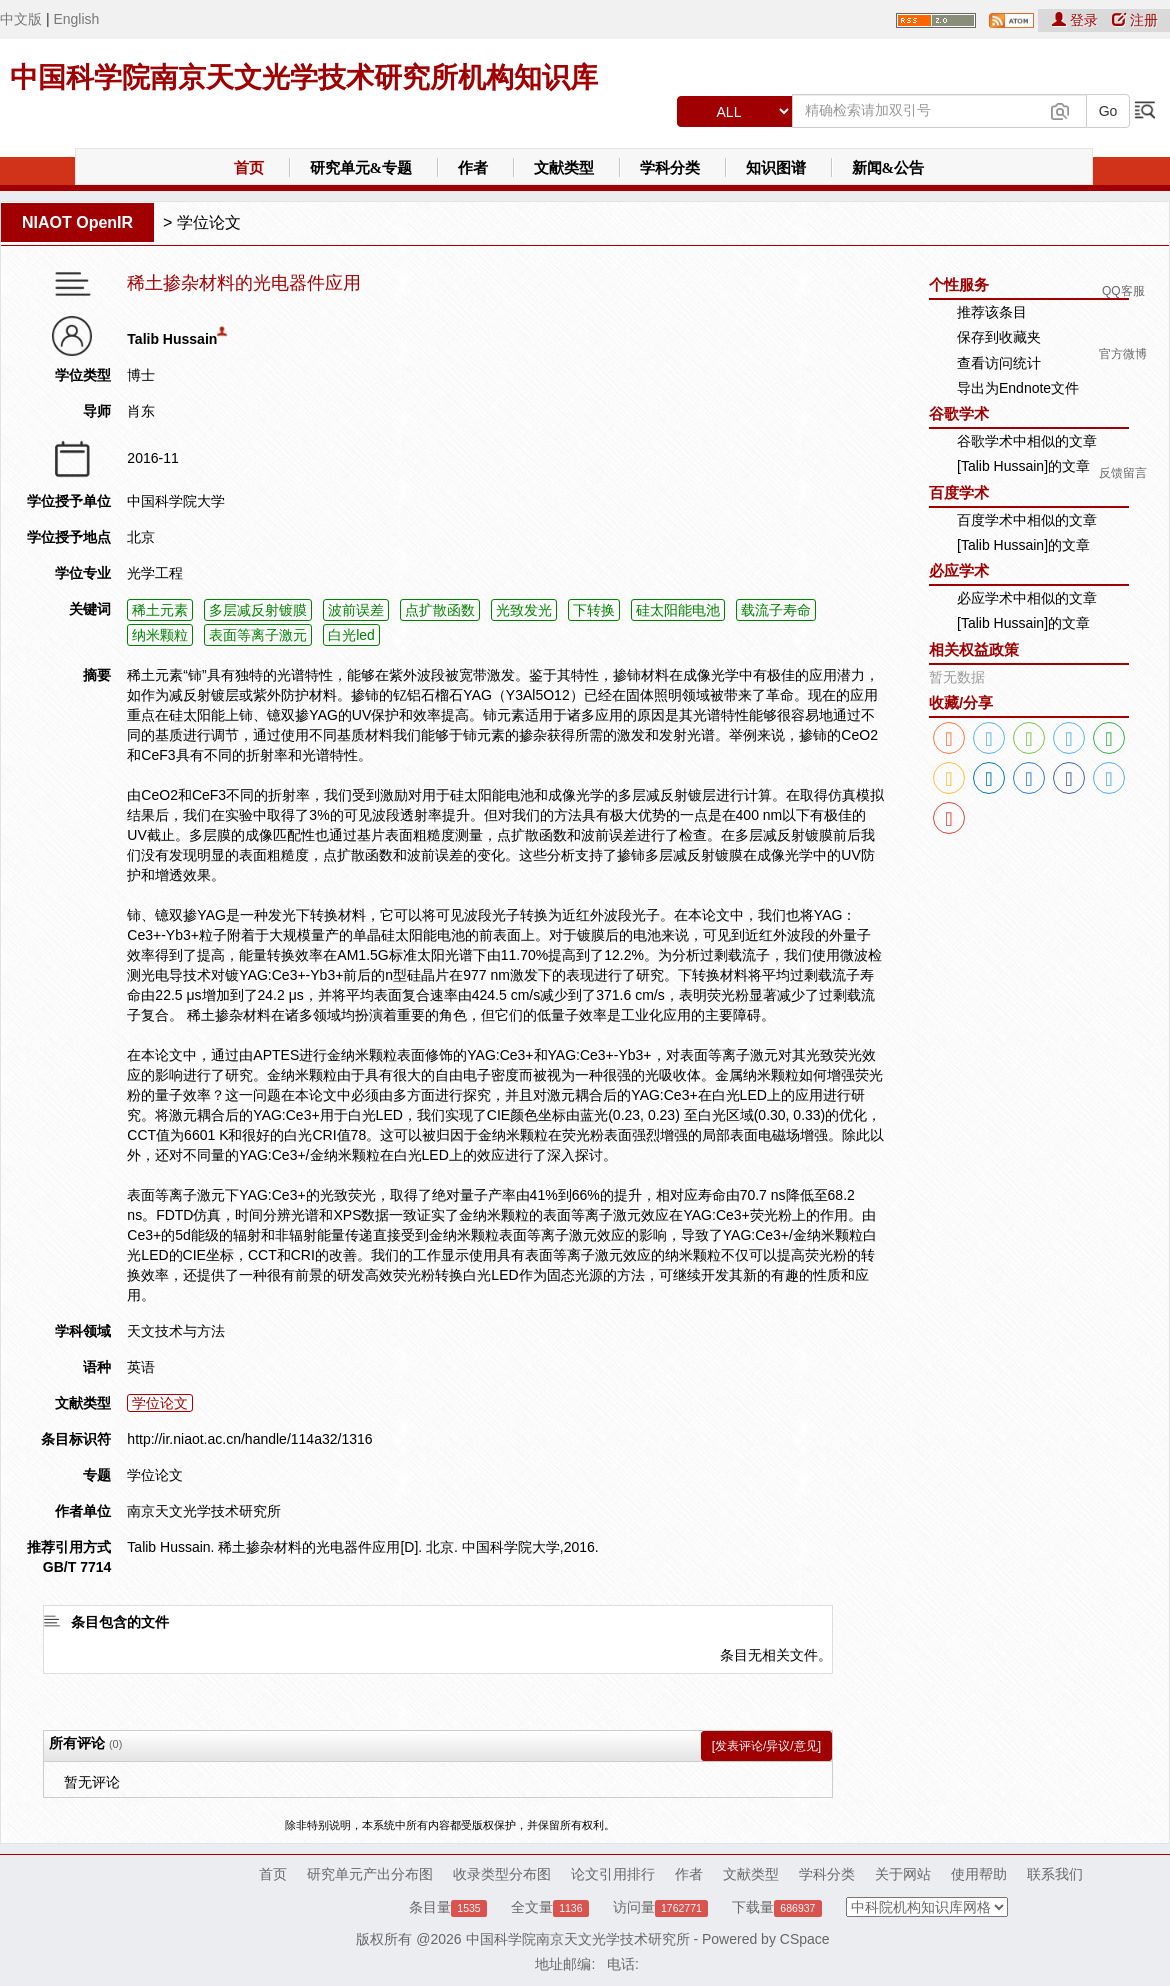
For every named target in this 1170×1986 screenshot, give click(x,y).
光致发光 (524, 610)
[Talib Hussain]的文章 (1023, 466)
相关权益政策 (974, 649)
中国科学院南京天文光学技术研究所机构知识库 (304, 77)
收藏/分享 (961, 702)
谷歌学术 (959, 413)
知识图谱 (776, 168)
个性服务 (959, 284)
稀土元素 (160, 610)
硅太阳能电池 (678, 610)
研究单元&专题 (361, 168)
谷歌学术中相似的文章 (1027, 441)
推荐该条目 (992, 312)
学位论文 (209, 222)
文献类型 (564, 168)
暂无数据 (957, 677)
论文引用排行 (613, 1874)
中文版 (21, 19)
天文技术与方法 (176, 1331)
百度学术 (959, 492)
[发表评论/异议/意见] (766, 1746)
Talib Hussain (172, 339)
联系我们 (1055, 1874)
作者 (473, 168)
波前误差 (356, 610)
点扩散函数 (440, 610)
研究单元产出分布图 (370, 1874)
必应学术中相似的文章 (1027, 598)
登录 (1077, 20)
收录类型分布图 (502, 1874)
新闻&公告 (888, 168)
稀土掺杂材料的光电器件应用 (244, 283)
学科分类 (670, 168)
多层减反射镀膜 (258, 610)
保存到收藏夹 (999, 337)
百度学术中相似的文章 (1027, 520)
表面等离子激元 (258, 635)
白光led (351, 635)
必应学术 (959, 570)
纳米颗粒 (160, 635)
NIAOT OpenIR (77, 222)
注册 (1135, 20)
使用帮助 (979, 1874)
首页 (249, 168)
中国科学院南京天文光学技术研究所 (578, 1939)
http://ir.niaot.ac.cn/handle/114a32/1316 (249, 1439)
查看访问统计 (999, 363)
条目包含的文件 (120, 1622)
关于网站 (903, 1874)
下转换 (594, 610)
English (76, 19)
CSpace (805, 1939)
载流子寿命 (776, 610)
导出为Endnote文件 (1018, 388)
